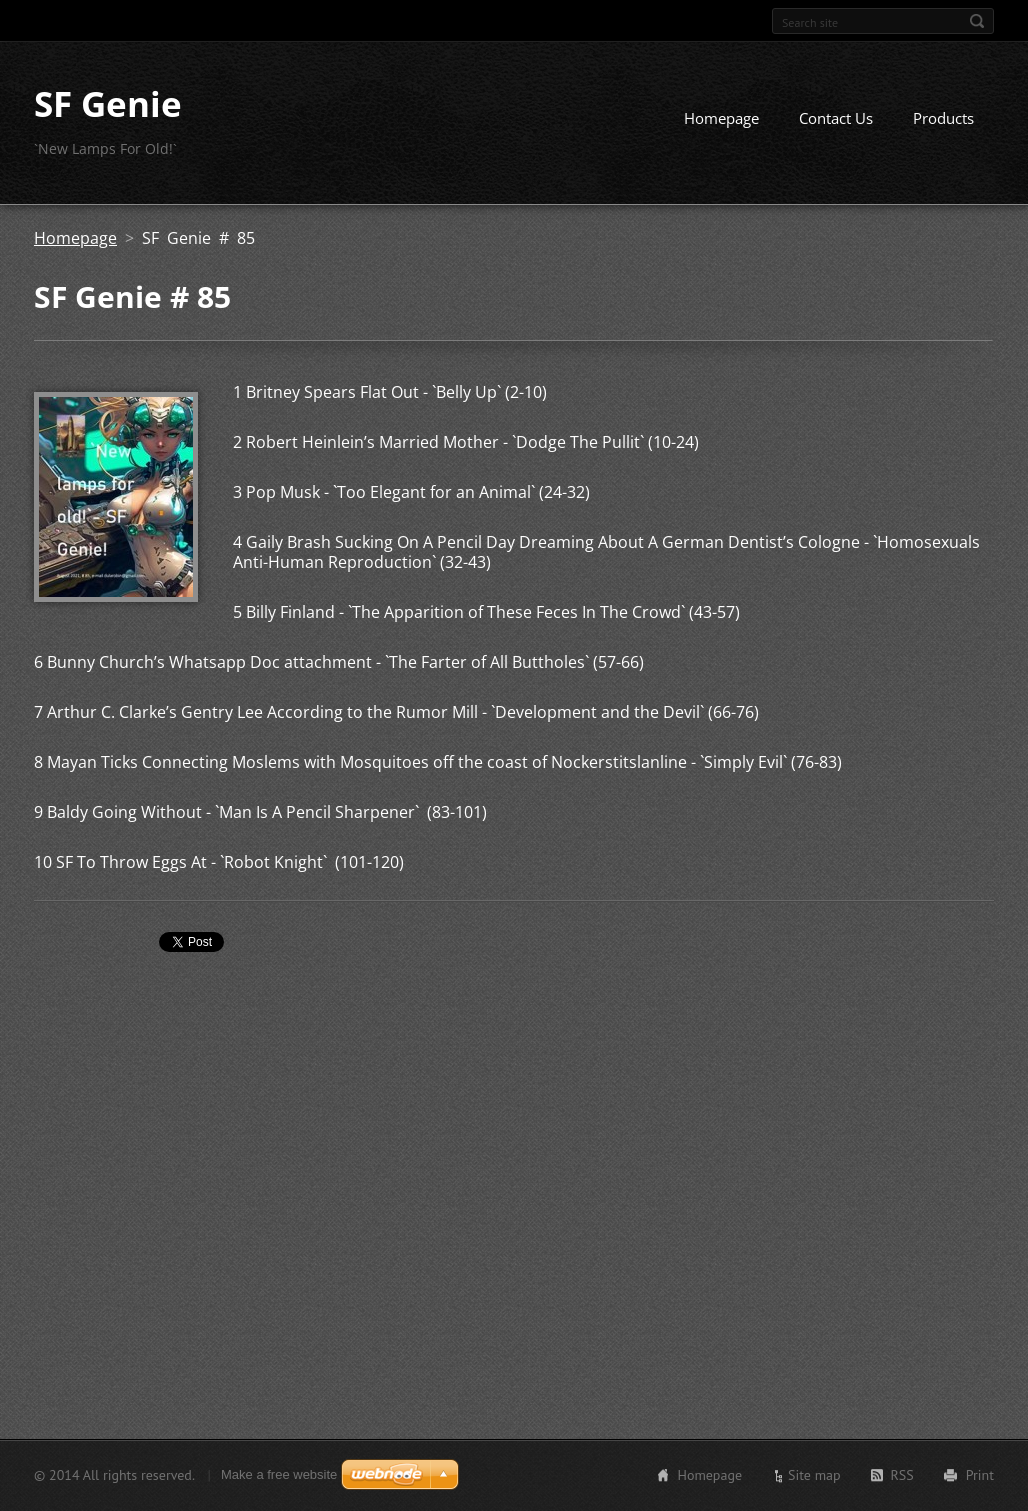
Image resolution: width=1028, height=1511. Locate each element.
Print (980, 1475)
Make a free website (279, 1474)
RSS (902, 1475)
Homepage (721, 118)
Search (977, 21)
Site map (814, 1475)
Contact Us (836, 118)
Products (943, 118)
